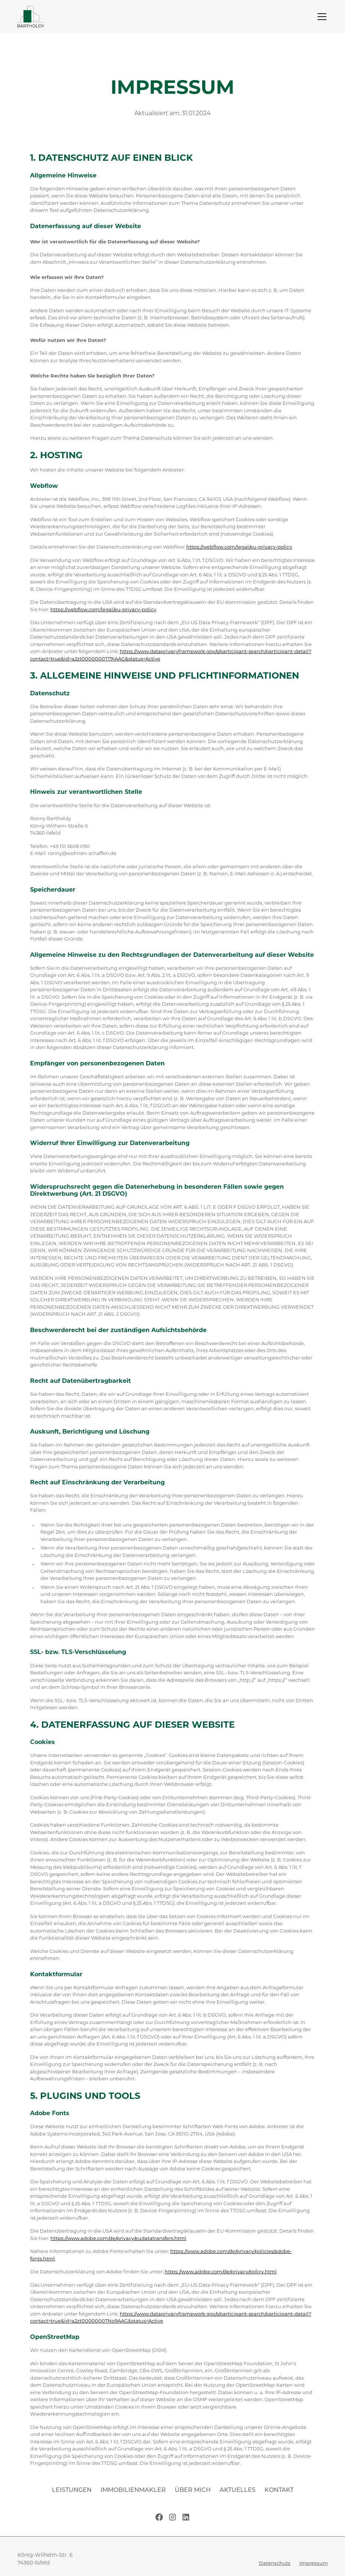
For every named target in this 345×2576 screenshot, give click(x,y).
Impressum (313, 2563)
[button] (320, 17)
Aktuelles (238, 2490)
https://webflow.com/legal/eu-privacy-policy (239, 547)
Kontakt (278, 2490)
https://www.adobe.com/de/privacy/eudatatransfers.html (118, 2238)
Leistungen (72, 2490)
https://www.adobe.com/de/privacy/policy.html (221, 2272)
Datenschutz (274, 2563)
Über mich (193, 2490)
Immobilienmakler (133, 2490)
